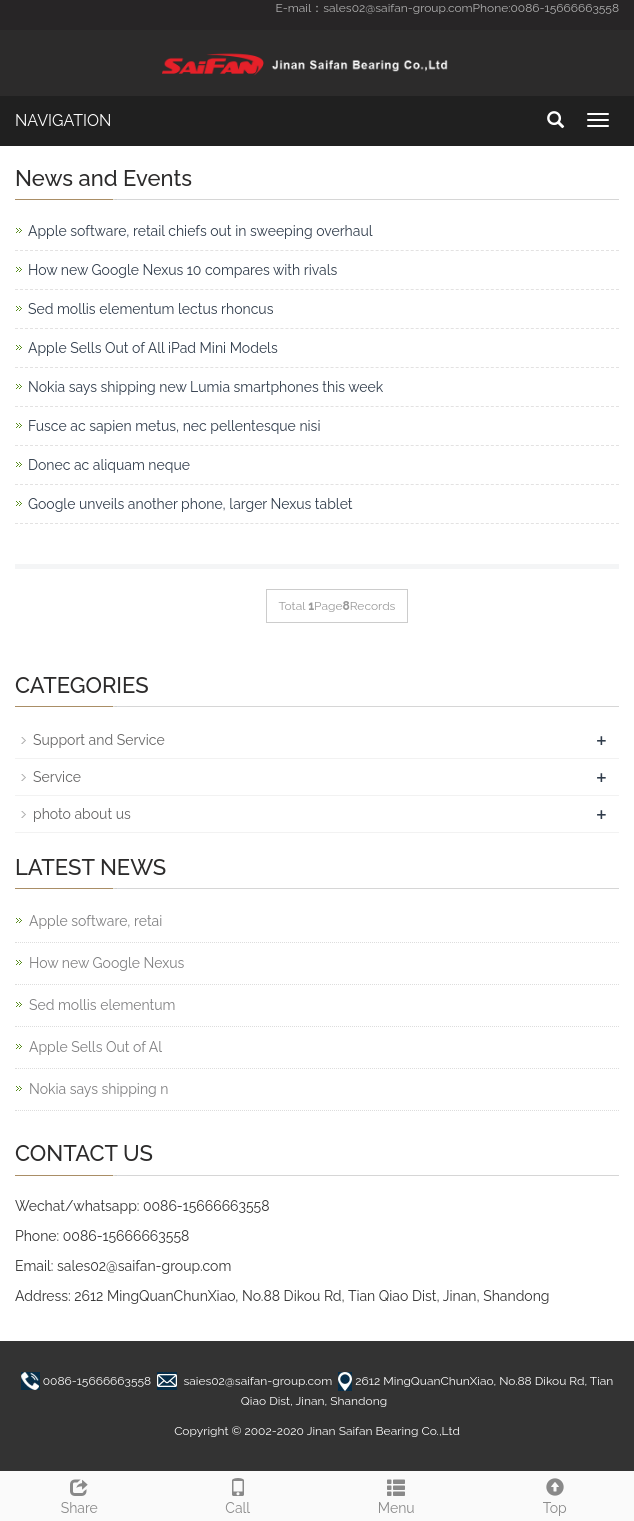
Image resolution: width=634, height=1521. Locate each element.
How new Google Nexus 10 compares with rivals (182, 270)
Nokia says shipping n (98, 1089)
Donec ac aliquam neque (109, 465)
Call (238, 1494)
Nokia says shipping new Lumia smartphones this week (205, 387)
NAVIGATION (63, 120)
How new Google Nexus (106, 963)
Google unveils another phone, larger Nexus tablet (190, 504)
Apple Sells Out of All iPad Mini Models (153, 348)
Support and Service (99, 740)
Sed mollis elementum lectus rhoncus (150, 309)
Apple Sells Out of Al (95, 1047)
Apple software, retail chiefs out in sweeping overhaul (200, 231)
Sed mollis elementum (102, 1005)
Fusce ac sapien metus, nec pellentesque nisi (174, 426)
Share (79, 1494)
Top (555, 1494)
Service (57, 777)
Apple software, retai (95, 921)
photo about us (82, 814)
